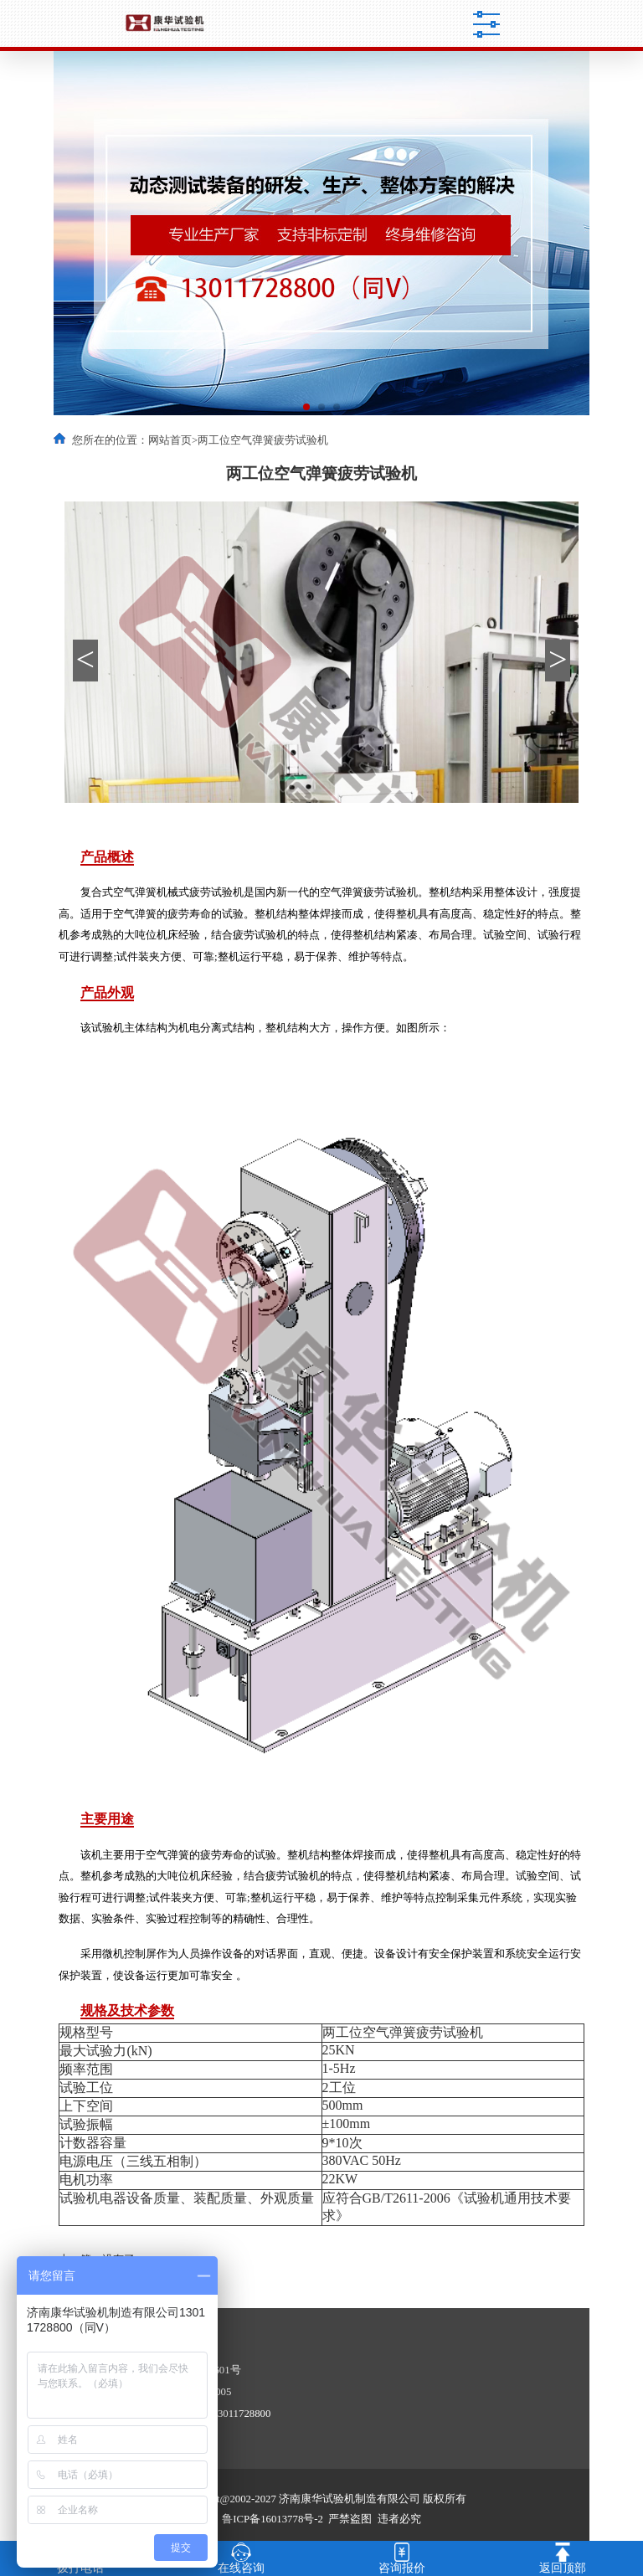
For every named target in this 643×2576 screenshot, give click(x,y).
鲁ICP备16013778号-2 (272, 2519)
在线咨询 (241, 2557)
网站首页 (170, 440)
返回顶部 (562, 2557)
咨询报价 (402, 2557)
